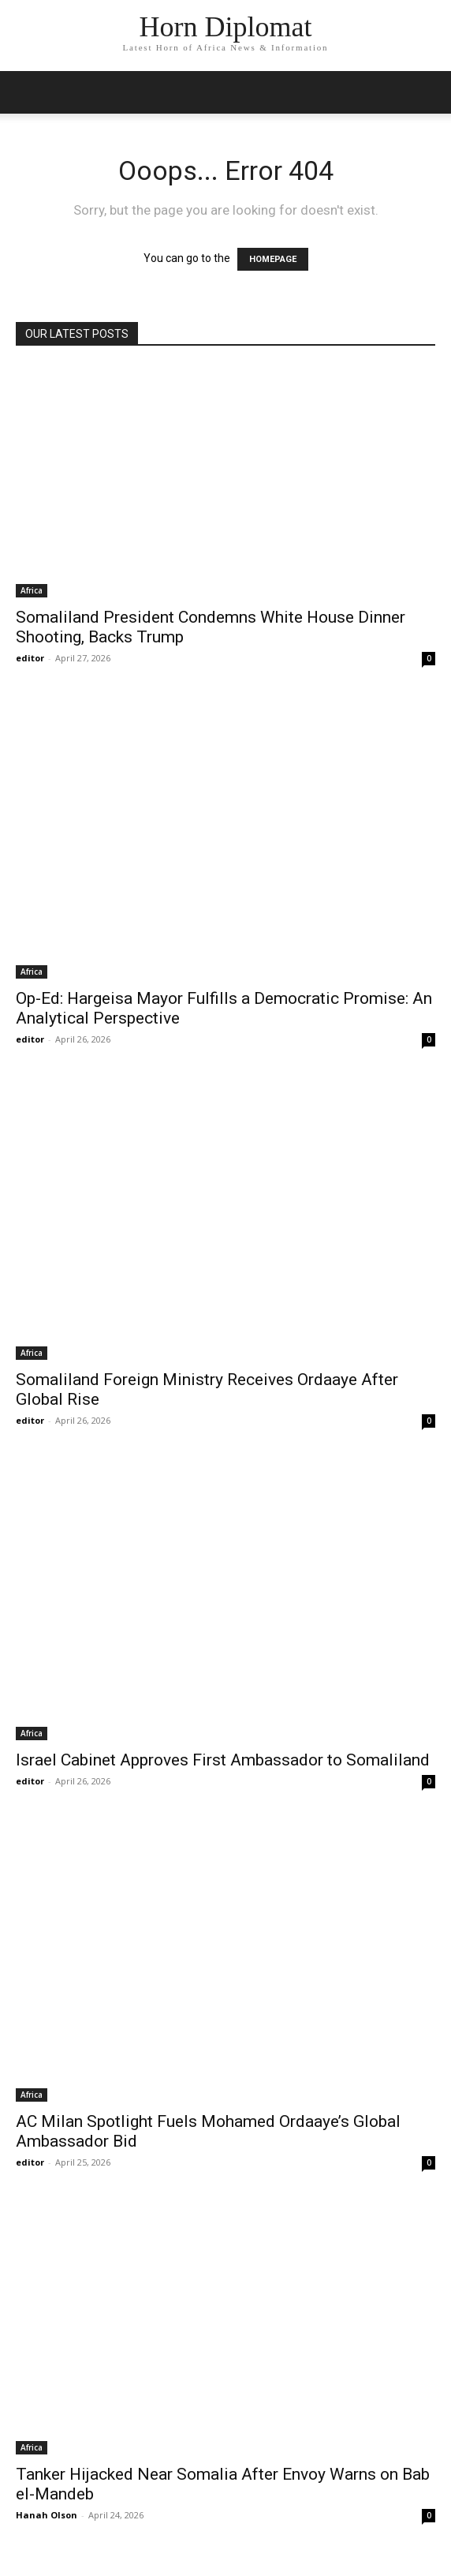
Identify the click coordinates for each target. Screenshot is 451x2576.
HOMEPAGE (272, 259)
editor (30, 658)
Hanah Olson (46, 2515)
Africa (31, 590)
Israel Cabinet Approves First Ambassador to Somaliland (223, 1759)
